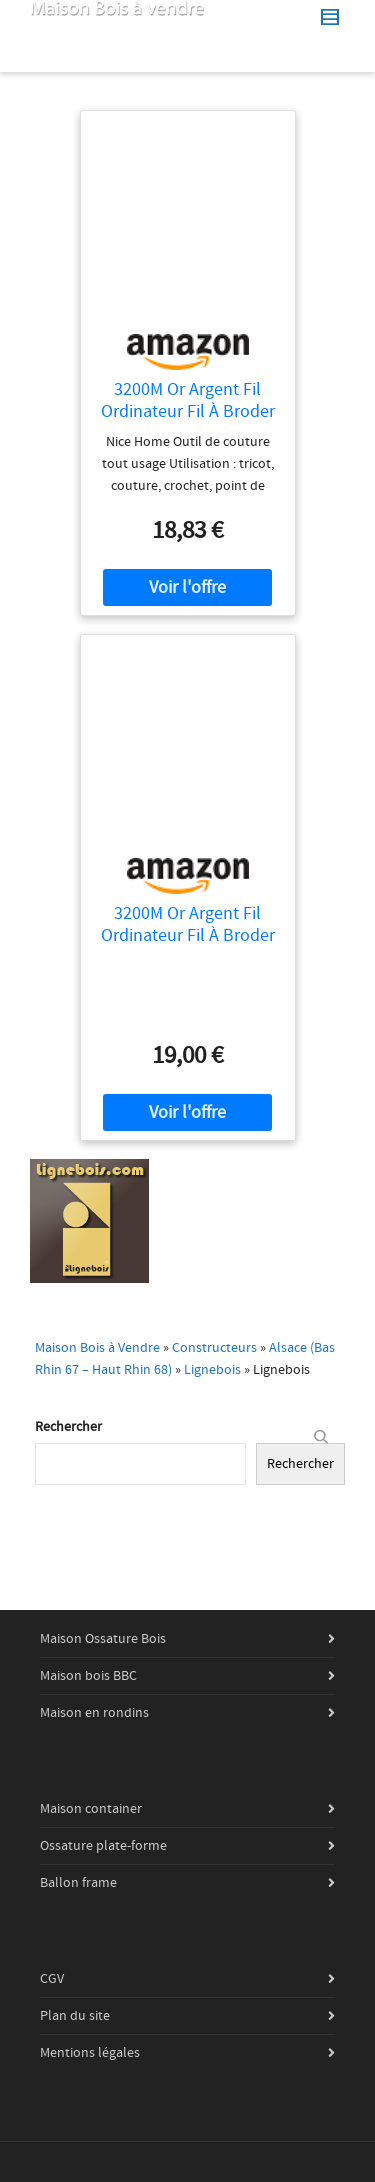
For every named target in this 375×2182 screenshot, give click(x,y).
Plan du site (75, 2016)
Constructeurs (214, 1348)
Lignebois (212, 1370)
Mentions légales (90, 2053)
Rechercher (68, 1427)
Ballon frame (78, 1883)
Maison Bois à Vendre (97, 1348)
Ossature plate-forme (103, 1846)
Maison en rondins (94, 1713)
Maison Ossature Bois (103, 1639)
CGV (52, 1979)
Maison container (91, 1809)
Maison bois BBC (88, 1676)
